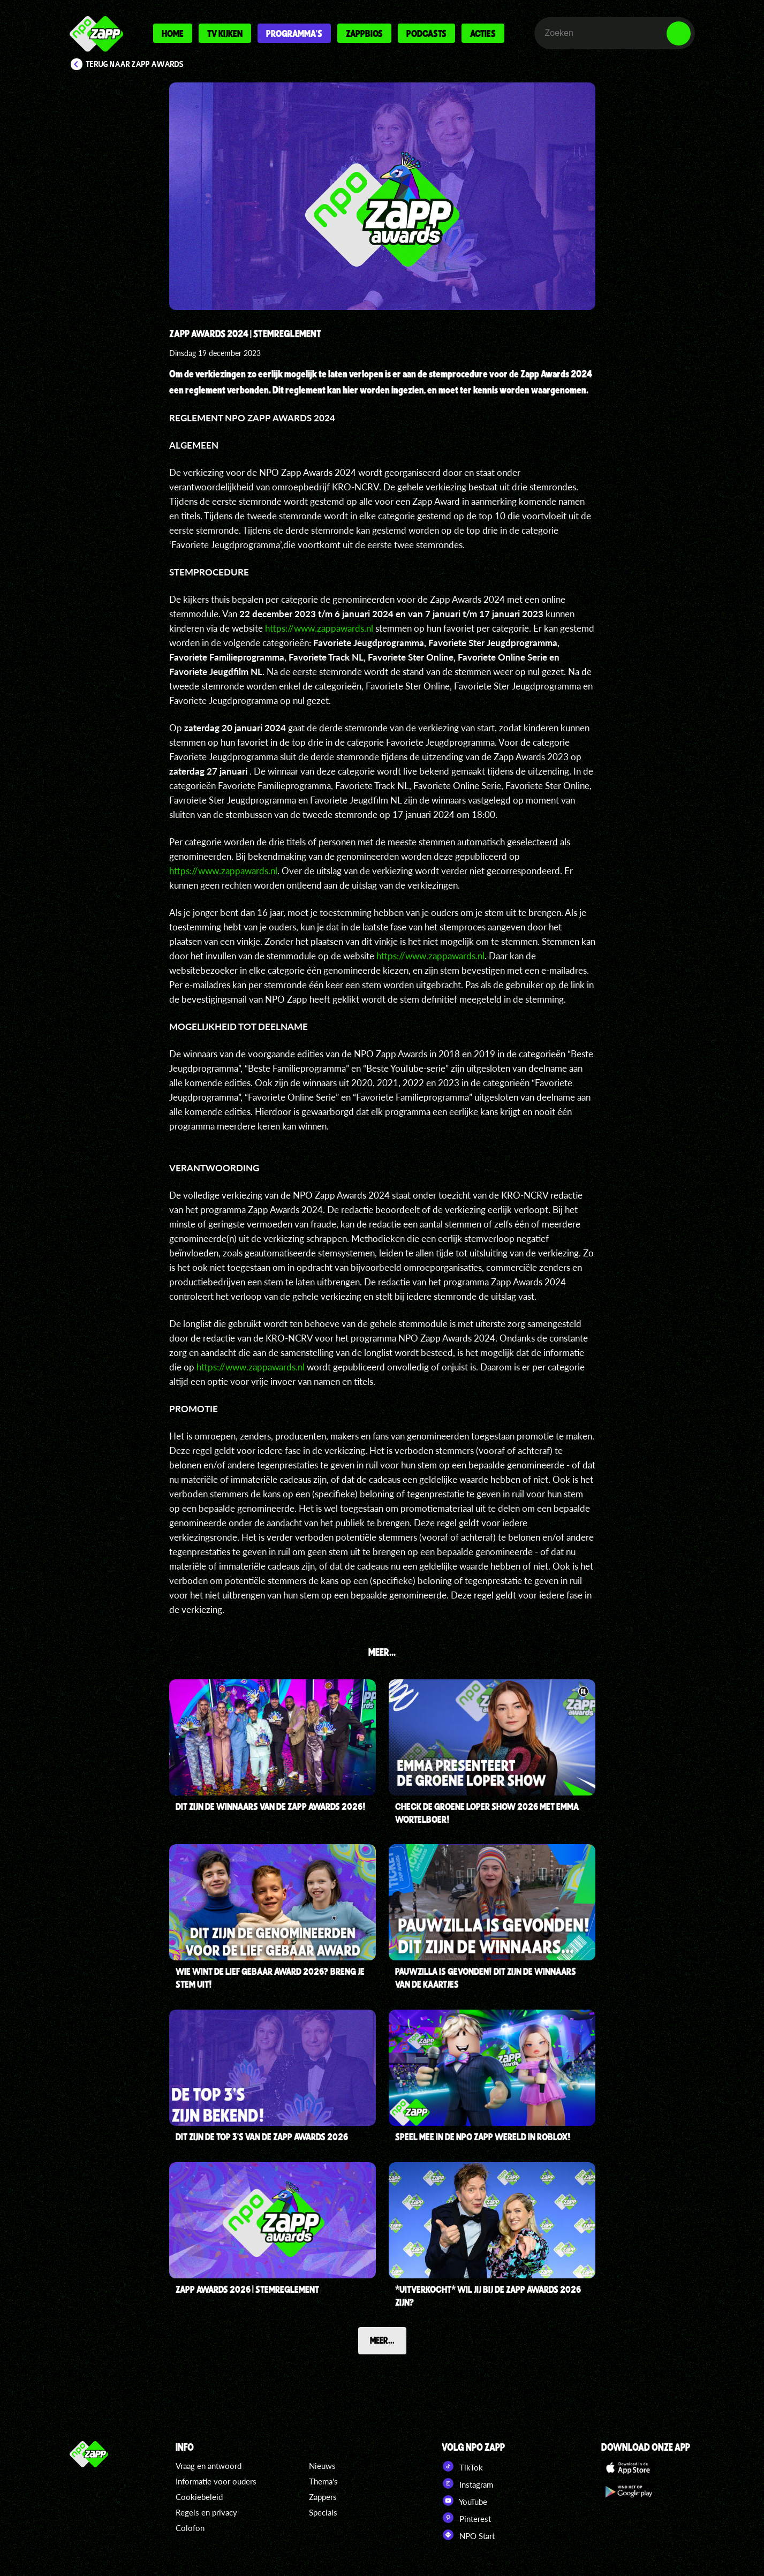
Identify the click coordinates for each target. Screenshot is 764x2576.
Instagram (467, 2483)
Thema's (323, 2481)
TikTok (462, 2466)
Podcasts (426, 33)
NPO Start (468, 2534)
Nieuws (322, 2466)
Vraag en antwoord (208, 2466)
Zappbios (364, 33)
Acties (483, 33)
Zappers (323, 2497)
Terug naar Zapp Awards (135, 64)
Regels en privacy (206, 2512)
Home (173, 33)
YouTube (464, 2500)
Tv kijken (225, 33)
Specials (323, 2512)
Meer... (382, 2340)
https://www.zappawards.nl (319, 628)
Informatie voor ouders (216, 2481)
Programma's (294, 33)
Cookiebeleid (199, 2497)
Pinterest (466, 2517)
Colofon (190, 2528)
